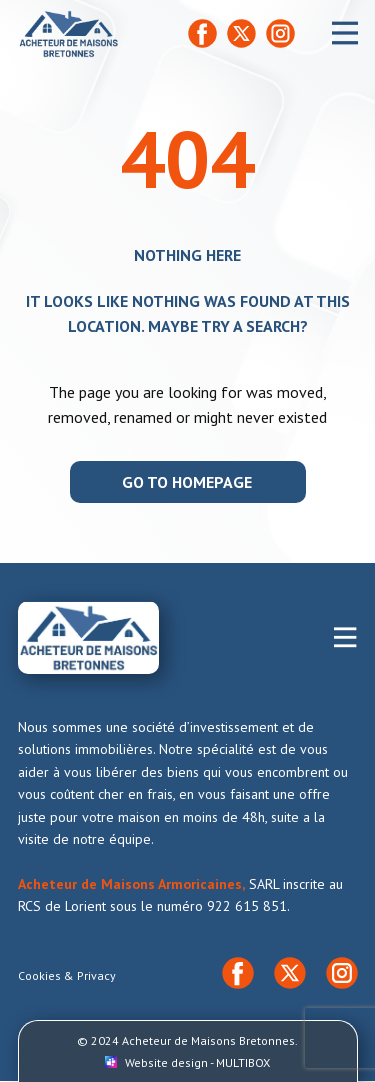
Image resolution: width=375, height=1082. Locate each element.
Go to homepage (187, 482)
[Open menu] (345, 33)
